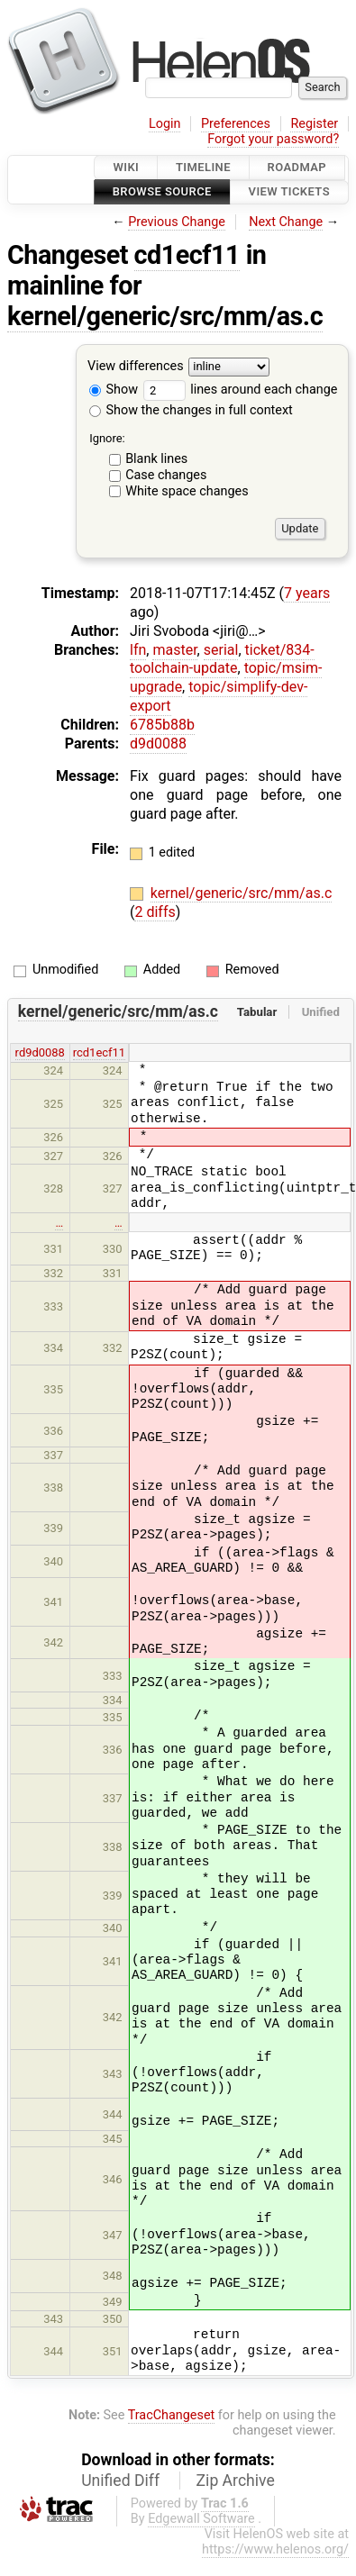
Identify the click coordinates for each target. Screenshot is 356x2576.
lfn (138, 649)
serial (221, 649)
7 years (307, 593)
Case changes (165, 475)
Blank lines (156, 459)
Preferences (235, 124)
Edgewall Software (201, 2518)
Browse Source (162, 192)
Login (165, 124)
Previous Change (176, 222)
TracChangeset (171, 2415)
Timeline (203, 167)
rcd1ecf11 (99, 1052)
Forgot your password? (273, 139)
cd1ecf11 (187, 255)
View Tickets (289, 192)
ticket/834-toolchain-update (222, 659)
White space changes (187, 491)
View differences (135, 366)
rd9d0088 (40, 1052)
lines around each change (240, 389)
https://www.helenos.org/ (275, 2549)
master (174, 649)
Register (314, 124)
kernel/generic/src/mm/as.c (165, 316)
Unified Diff (120, 2481)
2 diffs (154, 912)
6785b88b (162, 724)
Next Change (286, 222)
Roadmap (297, 167)
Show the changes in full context (191, 410)
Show (113, 389)
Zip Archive (235, 2481)
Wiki (126, 167)
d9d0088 (158, 743)
